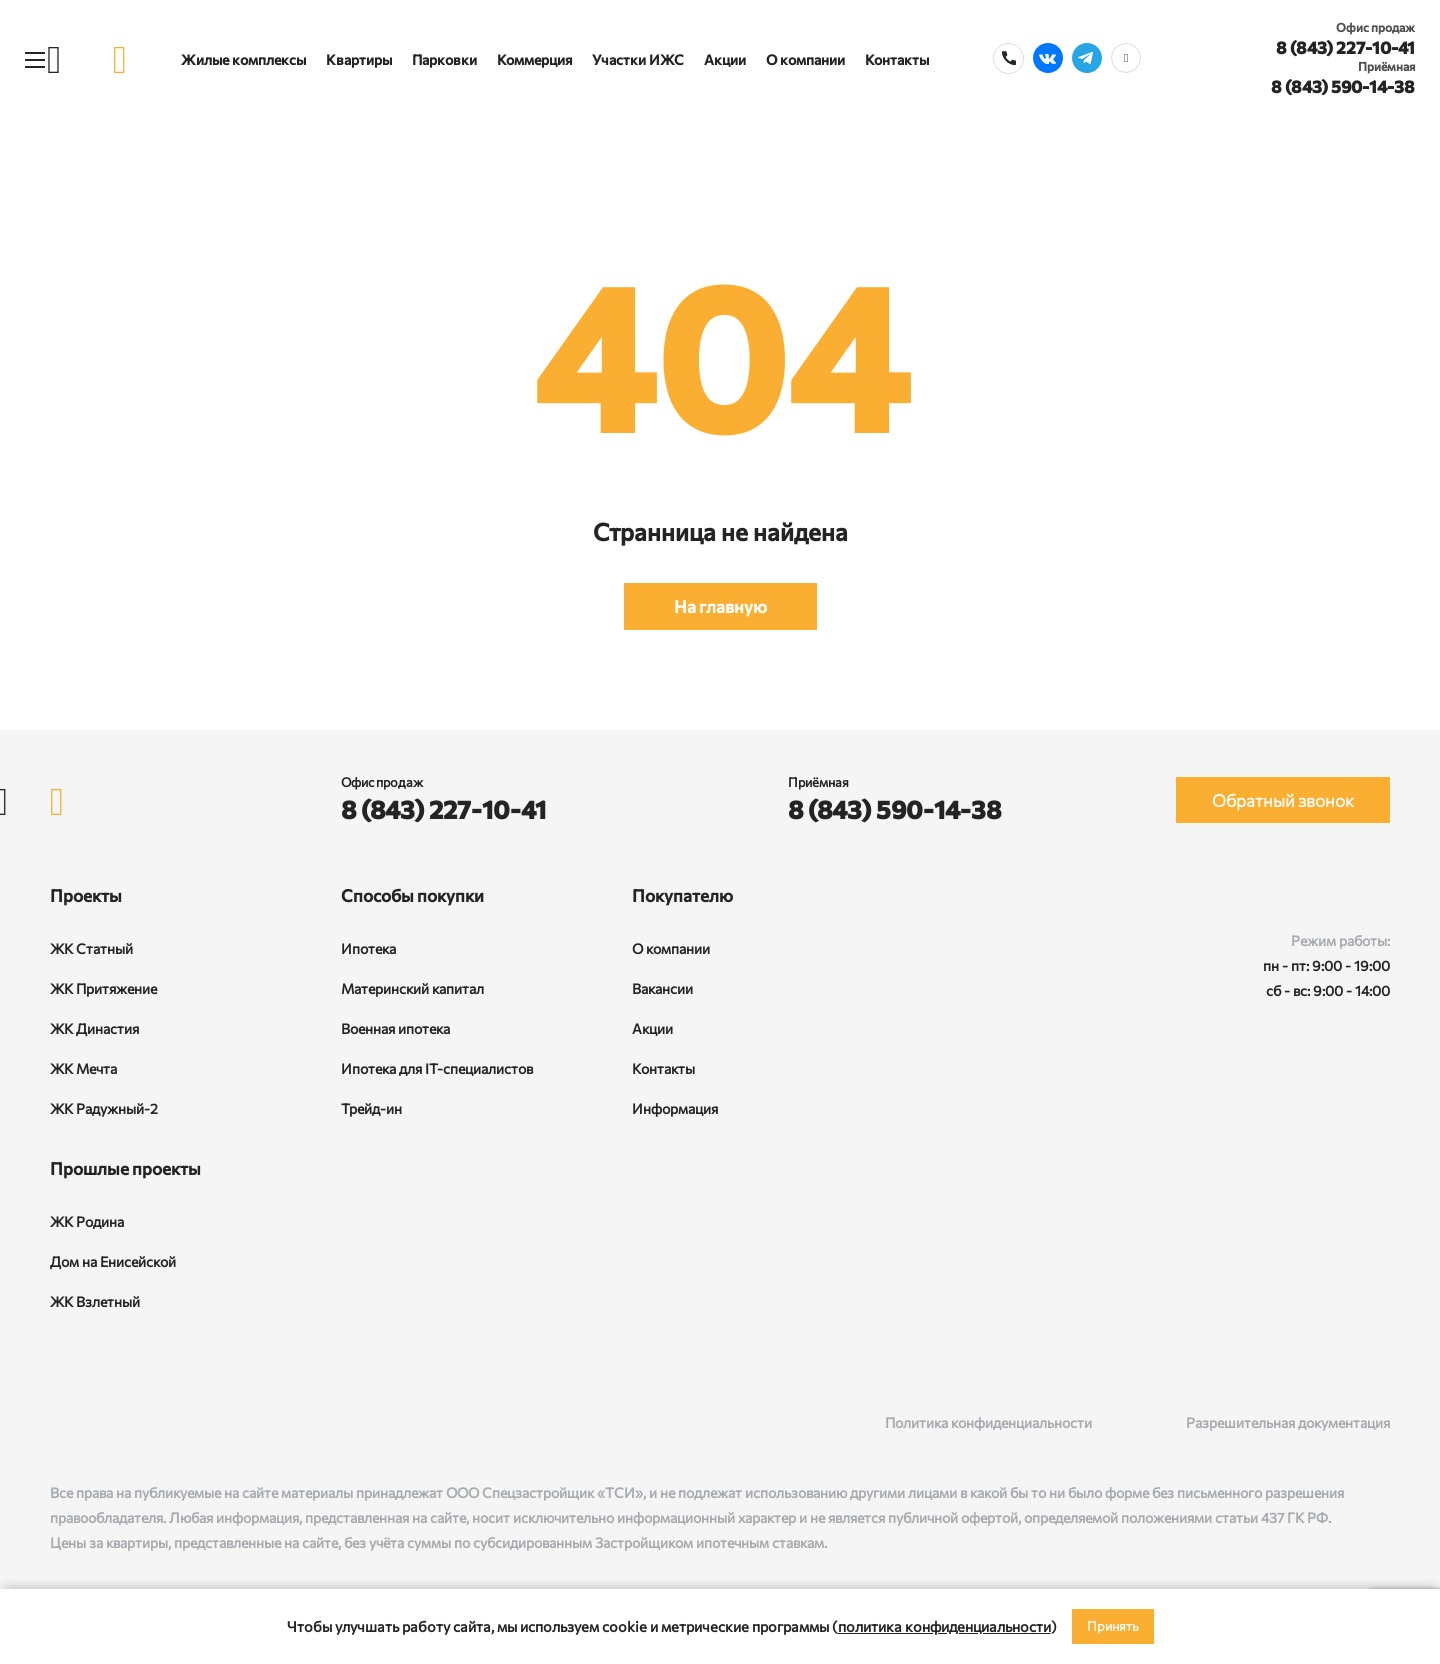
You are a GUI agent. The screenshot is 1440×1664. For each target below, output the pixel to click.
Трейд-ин (371, 1108)
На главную (720, 606)
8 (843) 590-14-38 (1343, 86)
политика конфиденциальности (944, 1626)
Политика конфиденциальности (988, 1422)
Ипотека (368, 948)
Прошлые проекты (125, 1168)
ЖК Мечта (83, 1068)
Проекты (86, 895)
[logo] (120, 59)
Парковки (444, 59)
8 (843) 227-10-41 (1345, 47)
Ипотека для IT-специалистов (437, 1068)
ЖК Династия (94, 1028)
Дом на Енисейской (113, 1261)
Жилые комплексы (243, 59)
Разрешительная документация (1288, 1422)
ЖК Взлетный (95, 1301)
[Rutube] (101, 1422)
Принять (1113, 1626)
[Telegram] (142, 1422)
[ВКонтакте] (60, 1422)
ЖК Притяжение (103, 988)
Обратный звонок (1283, 800)
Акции (725, 59)
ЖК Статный (91, 948)
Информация (675, 1108)
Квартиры (359, 59)
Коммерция (534, 59)
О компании (805, 59)
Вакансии (662, 988)
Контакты (897, 59)
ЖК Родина (87, 1221)
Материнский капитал (412, 988)
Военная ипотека (395, 1028)
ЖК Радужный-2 (104, 1108)
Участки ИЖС (638, 59)
